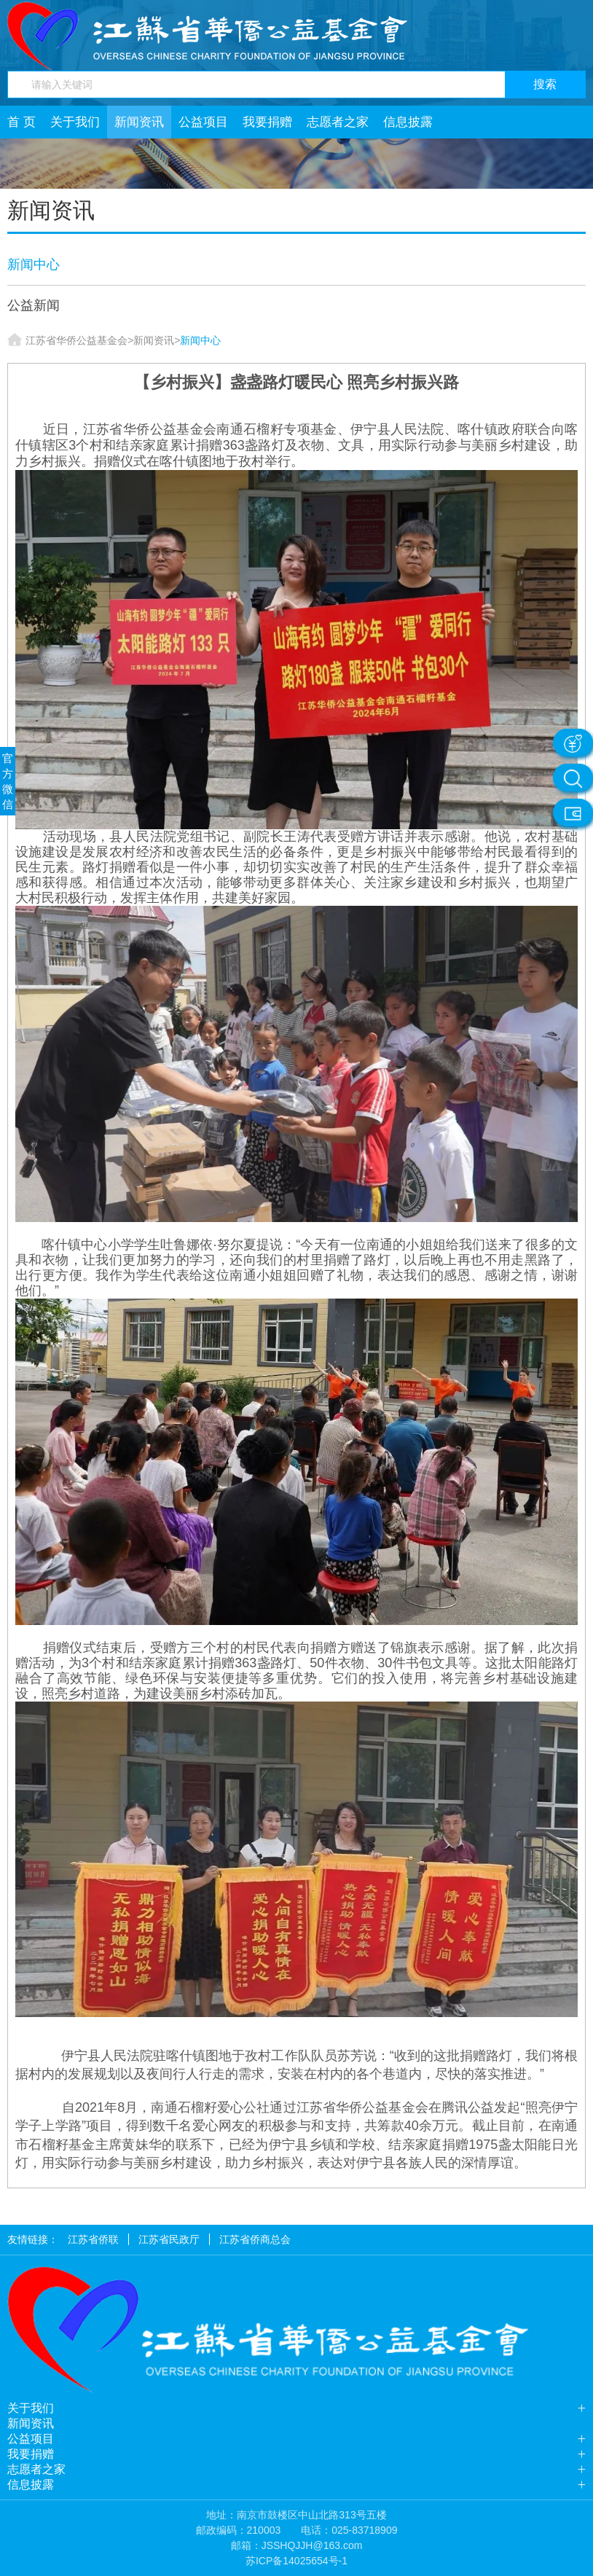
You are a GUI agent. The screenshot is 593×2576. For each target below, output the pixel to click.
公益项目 (203, 122)
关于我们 (75, 122)
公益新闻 (33, 305)
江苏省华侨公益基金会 (76, 340)
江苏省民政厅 (169, 2239)
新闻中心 (33, 264)
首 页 (21, 122)
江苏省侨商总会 (255, 2239)
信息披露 (408, 122)
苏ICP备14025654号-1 (296, 2561)
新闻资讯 (139, 122)
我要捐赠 (267, 122)
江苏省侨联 (93, 2239)
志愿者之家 (338, 122)
